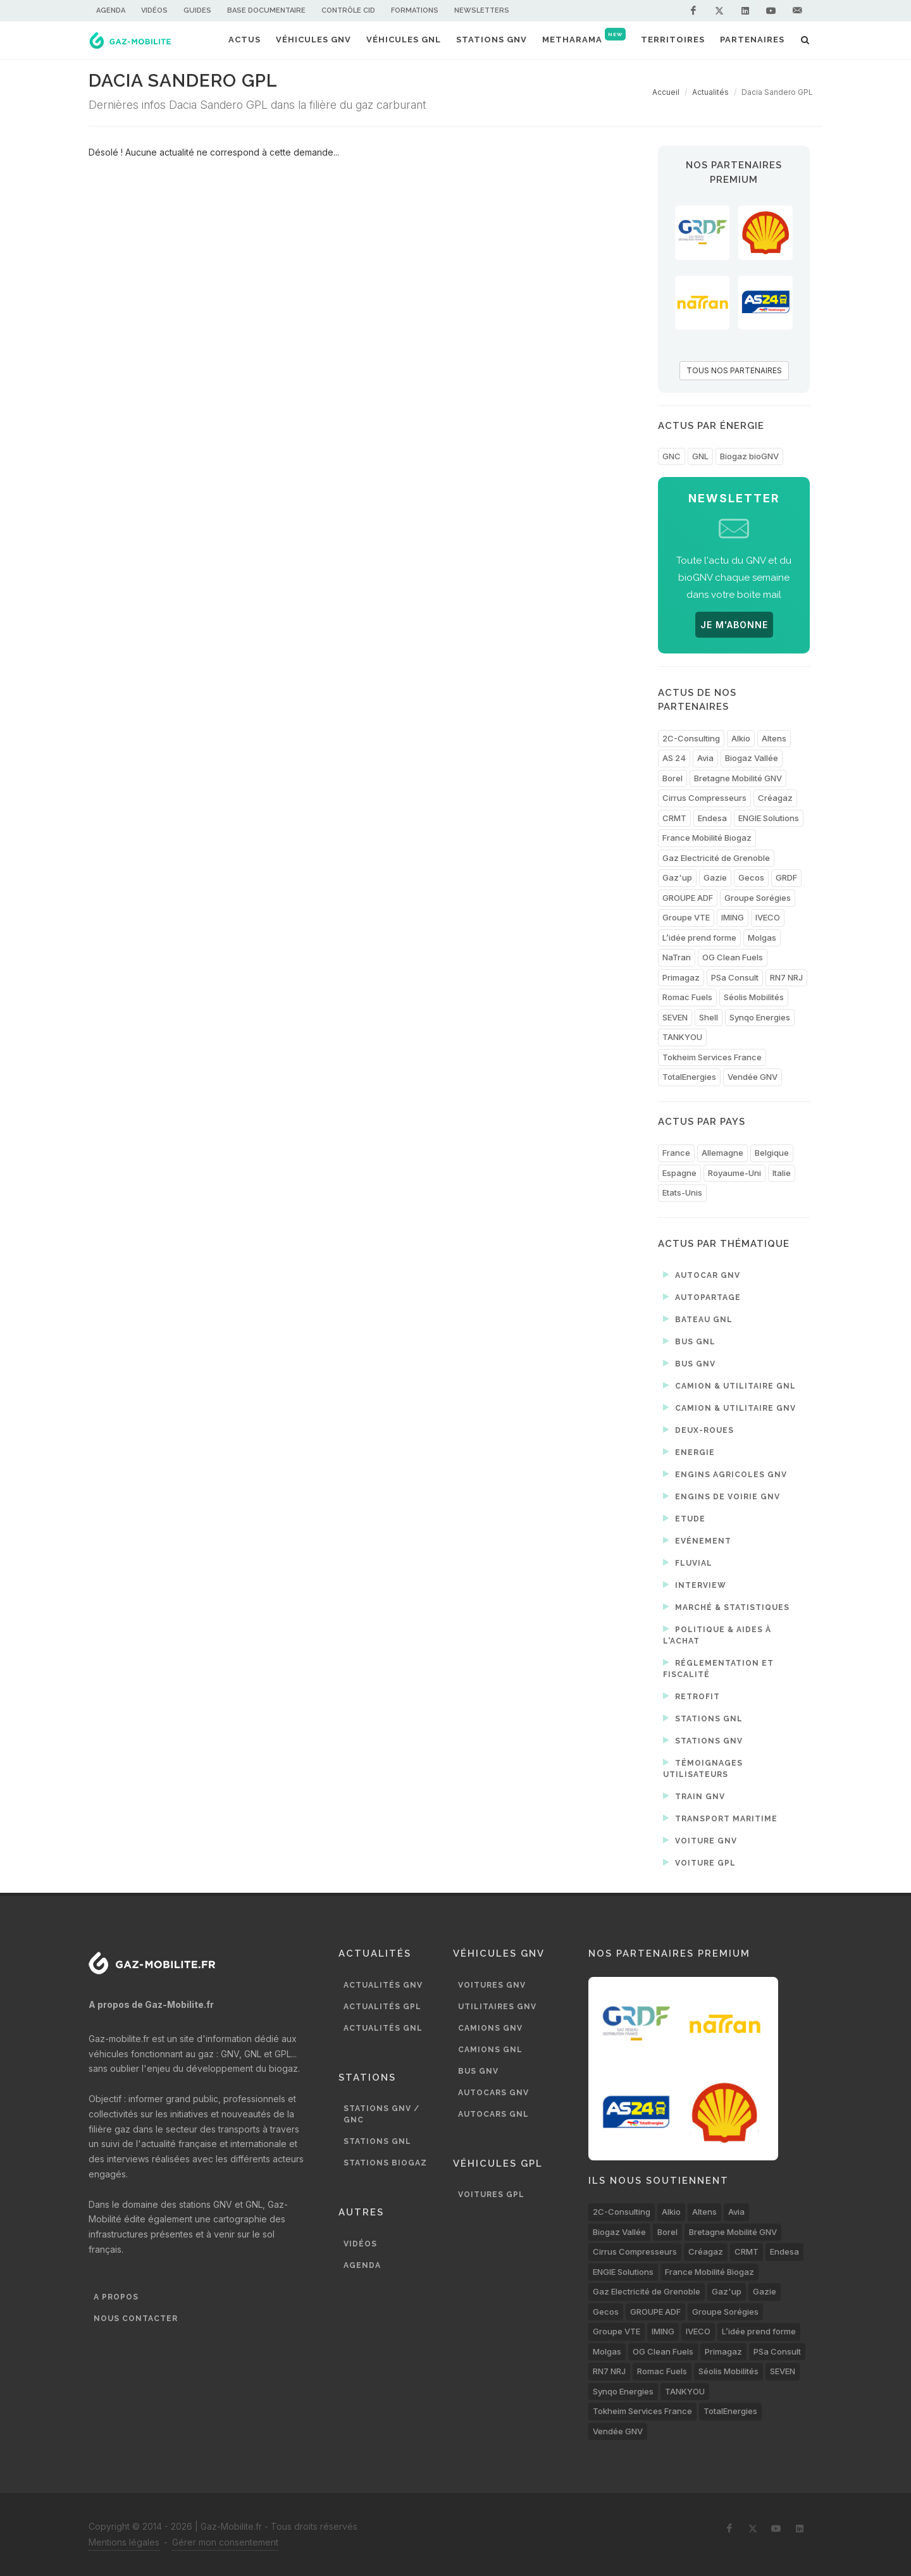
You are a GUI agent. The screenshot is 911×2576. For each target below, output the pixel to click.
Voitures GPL (491, 2194)
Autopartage (702, 1297)
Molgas (762, 937)
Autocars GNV (493, 2092)
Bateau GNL (698, 1319)
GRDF (786, 877)
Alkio (740, 738)
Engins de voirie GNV (721, 1496)
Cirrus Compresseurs (704, 798)
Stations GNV (703, 1740)
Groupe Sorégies (757, 898)
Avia (705, 758)
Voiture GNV (700, 1840)
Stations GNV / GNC (381, 2114)
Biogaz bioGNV (749, 456)
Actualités (710, 92)
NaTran (676, 957)
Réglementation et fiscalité (718, 1668)
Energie (689, 1452)
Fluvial (687, 1562)
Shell (708, 1017)
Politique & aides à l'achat (717, 1634)
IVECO (767, 917)
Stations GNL (703, 1718)
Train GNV (694, 1796)
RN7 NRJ (786, 977)
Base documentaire (266, 10)
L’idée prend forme (699, 937)
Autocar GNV (701, 1274)
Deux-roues (698, 1429)
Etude (684, 1518)
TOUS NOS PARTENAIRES (734, 370)
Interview (694, 1584)
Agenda (110, 10)
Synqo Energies (759, 1017)
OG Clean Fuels (732, 957)
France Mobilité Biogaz (707, 838)
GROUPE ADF (687, 898)
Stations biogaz (385, 2162)
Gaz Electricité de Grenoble (716, 858)
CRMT (674, 818)
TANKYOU (682, 1037)
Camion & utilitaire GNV (729, 1407)
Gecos (751, 877)
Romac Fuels (687, 997)
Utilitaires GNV (497, 2006)
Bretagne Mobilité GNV (738, 778)
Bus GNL (689, 1341)
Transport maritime (720, 1818)
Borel (672, 778)
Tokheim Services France (712, 1057)
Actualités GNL (383, 2028)
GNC (671, 456)
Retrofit (691, 1696)
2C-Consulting (691, 738)
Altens (774, 738)
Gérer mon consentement (225, 2542)
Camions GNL (490, 2049)
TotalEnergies (689, 1077)
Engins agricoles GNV (725, 1474)
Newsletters (481, 10)
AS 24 (674, 758)
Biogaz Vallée (751, 758)
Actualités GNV (383, 1985)
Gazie (715, 877)
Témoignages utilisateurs (703, 1768)
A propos (116, 2297)
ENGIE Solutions (768, 818)
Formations (414, 10)
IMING (732, 917)
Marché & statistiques (726, 1607)
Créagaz (775, 798)
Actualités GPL (382, 2006)
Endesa (712, 818)
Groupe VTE (686, 917)
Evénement (697, 1540)
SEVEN (675, 1017)
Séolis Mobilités (754, 997)
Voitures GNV (492, 1985)
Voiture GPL (699, 1862)
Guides (197, 10)
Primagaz (681, 977)
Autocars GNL (493, 2114)
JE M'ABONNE (734, 624)
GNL (700, 456)
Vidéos (154, 10)
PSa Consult (735, 977)
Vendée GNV (753, 1077)
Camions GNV (490, 2028)
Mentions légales (124, 2542)
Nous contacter (136, 2318)
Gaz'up (677, 877)
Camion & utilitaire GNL (729, 1385)
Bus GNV (689, 1363)
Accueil (665, 92)
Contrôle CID (348, 10)
